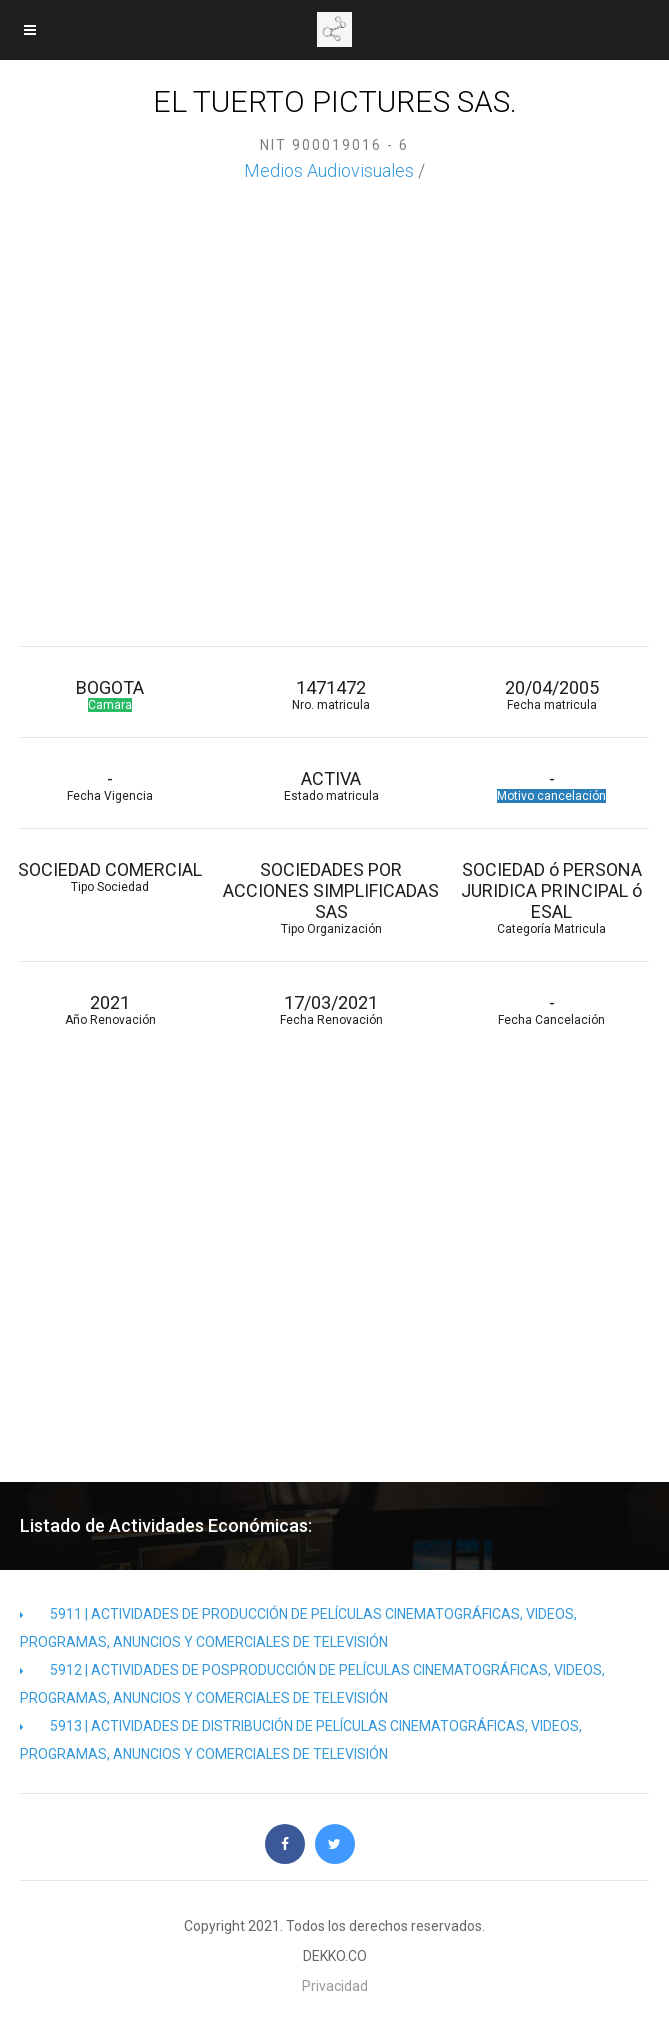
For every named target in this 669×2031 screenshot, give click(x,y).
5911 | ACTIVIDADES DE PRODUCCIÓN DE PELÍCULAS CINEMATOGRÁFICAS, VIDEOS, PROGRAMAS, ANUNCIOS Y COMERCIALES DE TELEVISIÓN (298, 1628)
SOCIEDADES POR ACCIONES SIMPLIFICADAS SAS (331, 897)
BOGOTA (110, 694)
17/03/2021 (331, 1009)
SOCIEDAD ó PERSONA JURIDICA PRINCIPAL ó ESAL (552, 897)
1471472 (331, 694)
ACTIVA (331, 785)
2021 (110, 1009)
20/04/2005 (552, 694)
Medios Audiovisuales (329, 170)
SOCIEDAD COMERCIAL (110, 876)
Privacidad (335, 1986)
